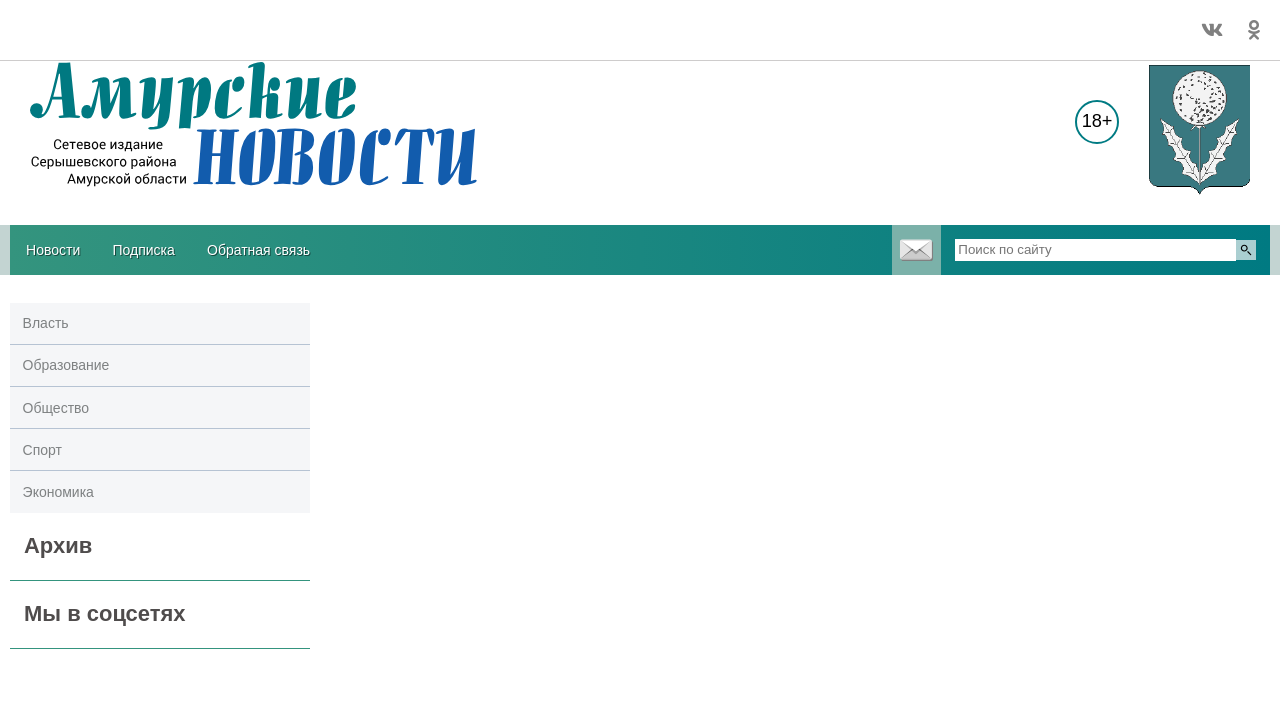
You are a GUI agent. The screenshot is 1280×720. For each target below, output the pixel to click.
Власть (46, 323)
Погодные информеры (72, 39)
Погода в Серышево (72, 21)
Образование (66, 365)
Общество (56, 408)
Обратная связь (258, 250)
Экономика (58, 492)
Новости (53, 250)
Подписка (143, 250)
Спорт (42, 450)
